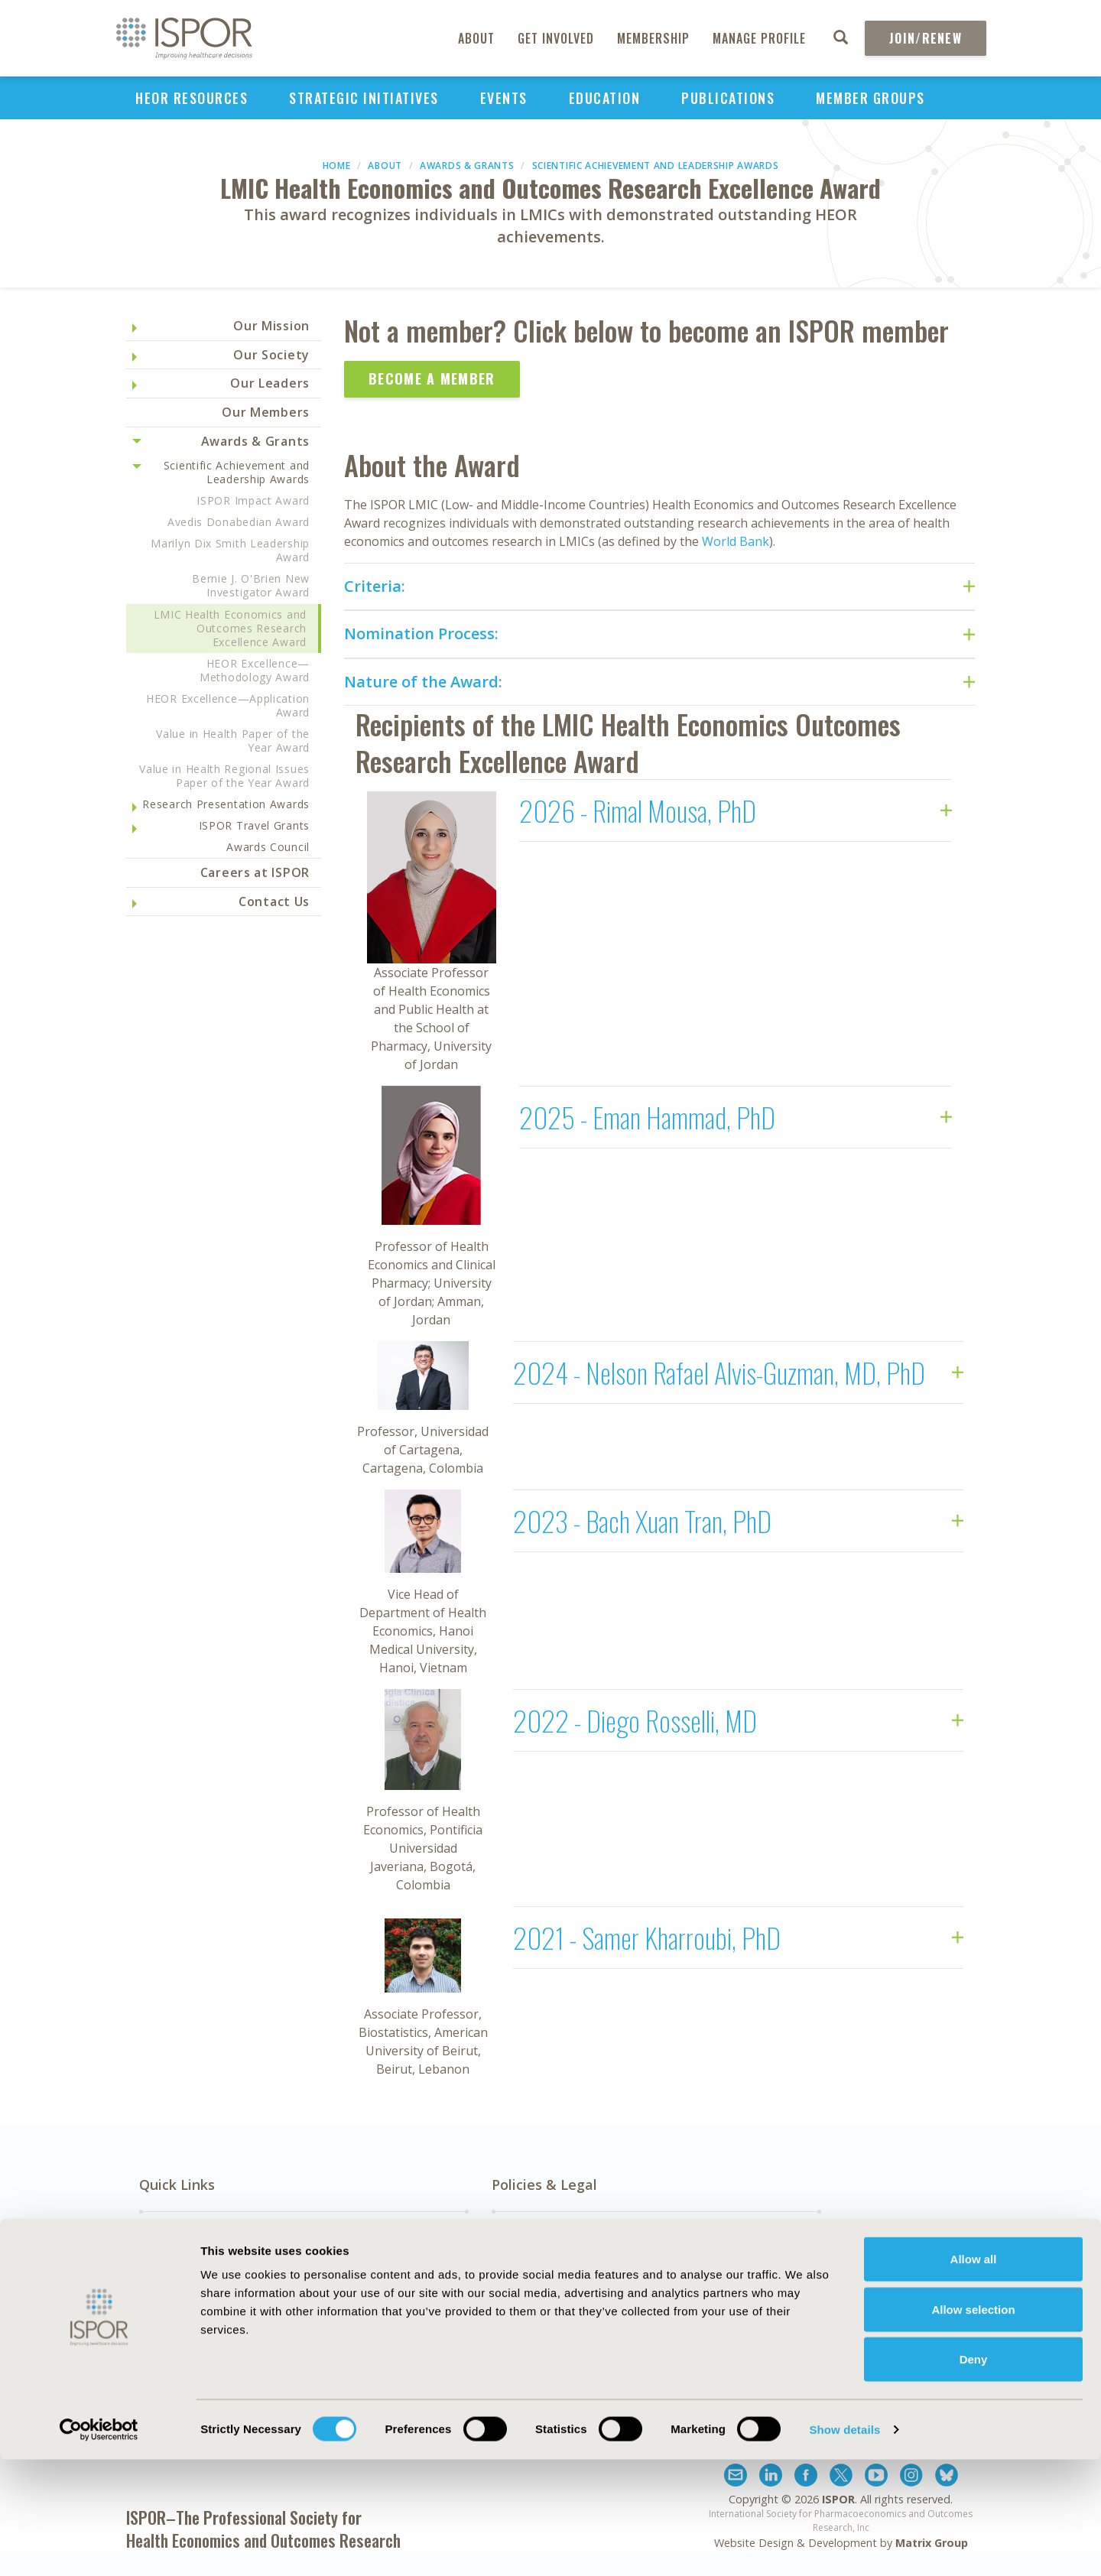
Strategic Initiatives (364, 98)
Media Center (179, 2287)
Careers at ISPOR (255, 872)
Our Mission (271, 325)
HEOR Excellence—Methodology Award (255, 670)
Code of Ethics (534, 2304)
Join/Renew (925, 38)
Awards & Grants (467, 165)
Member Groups (870, 98)
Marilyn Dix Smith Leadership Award (230, 550)
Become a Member (432, 378)
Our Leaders (270, 383)
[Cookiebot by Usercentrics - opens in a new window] (99, 2546)
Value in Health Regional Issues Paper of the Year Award (224, 776)
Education (605, 98)
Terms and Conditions (727, 2322)
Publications (728, 98)
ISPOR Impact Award (253, 500)
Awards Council (268, 847)
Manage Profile (759, 38)
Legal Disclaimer (709, 2287)
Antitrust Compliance (555, 2287)
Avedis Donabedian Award (238, 522)
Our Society (271, 354)
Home (337, 165)
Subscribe (917, 2256)
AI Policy (516, 2269)
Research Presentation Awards (226, 804)
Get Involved (556, 38)
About (476, 38)
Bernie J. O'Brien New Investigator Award (251, 585)
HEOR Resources (191, 98)
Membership (653, 38)
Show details (844, 2545)
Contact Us (274, 901)
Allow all (973, 2375)
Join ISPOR (917, 2333)
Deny (974, 2475)
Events (504, 98)
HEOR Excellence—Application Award (228, 705)
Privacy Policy (702, 2304)
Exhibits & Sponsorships (380, 2269)
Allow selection (973, 2425)
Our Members (266, 412)
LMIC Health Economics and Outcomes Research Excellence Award (230, 628)
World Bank (735, 541)
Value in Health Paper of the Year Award (233, 740)
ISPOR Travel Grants (254, 825)
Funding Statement (720, 2269)
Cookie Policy (531, 2322)
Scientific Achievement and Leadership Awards (655, 165)
